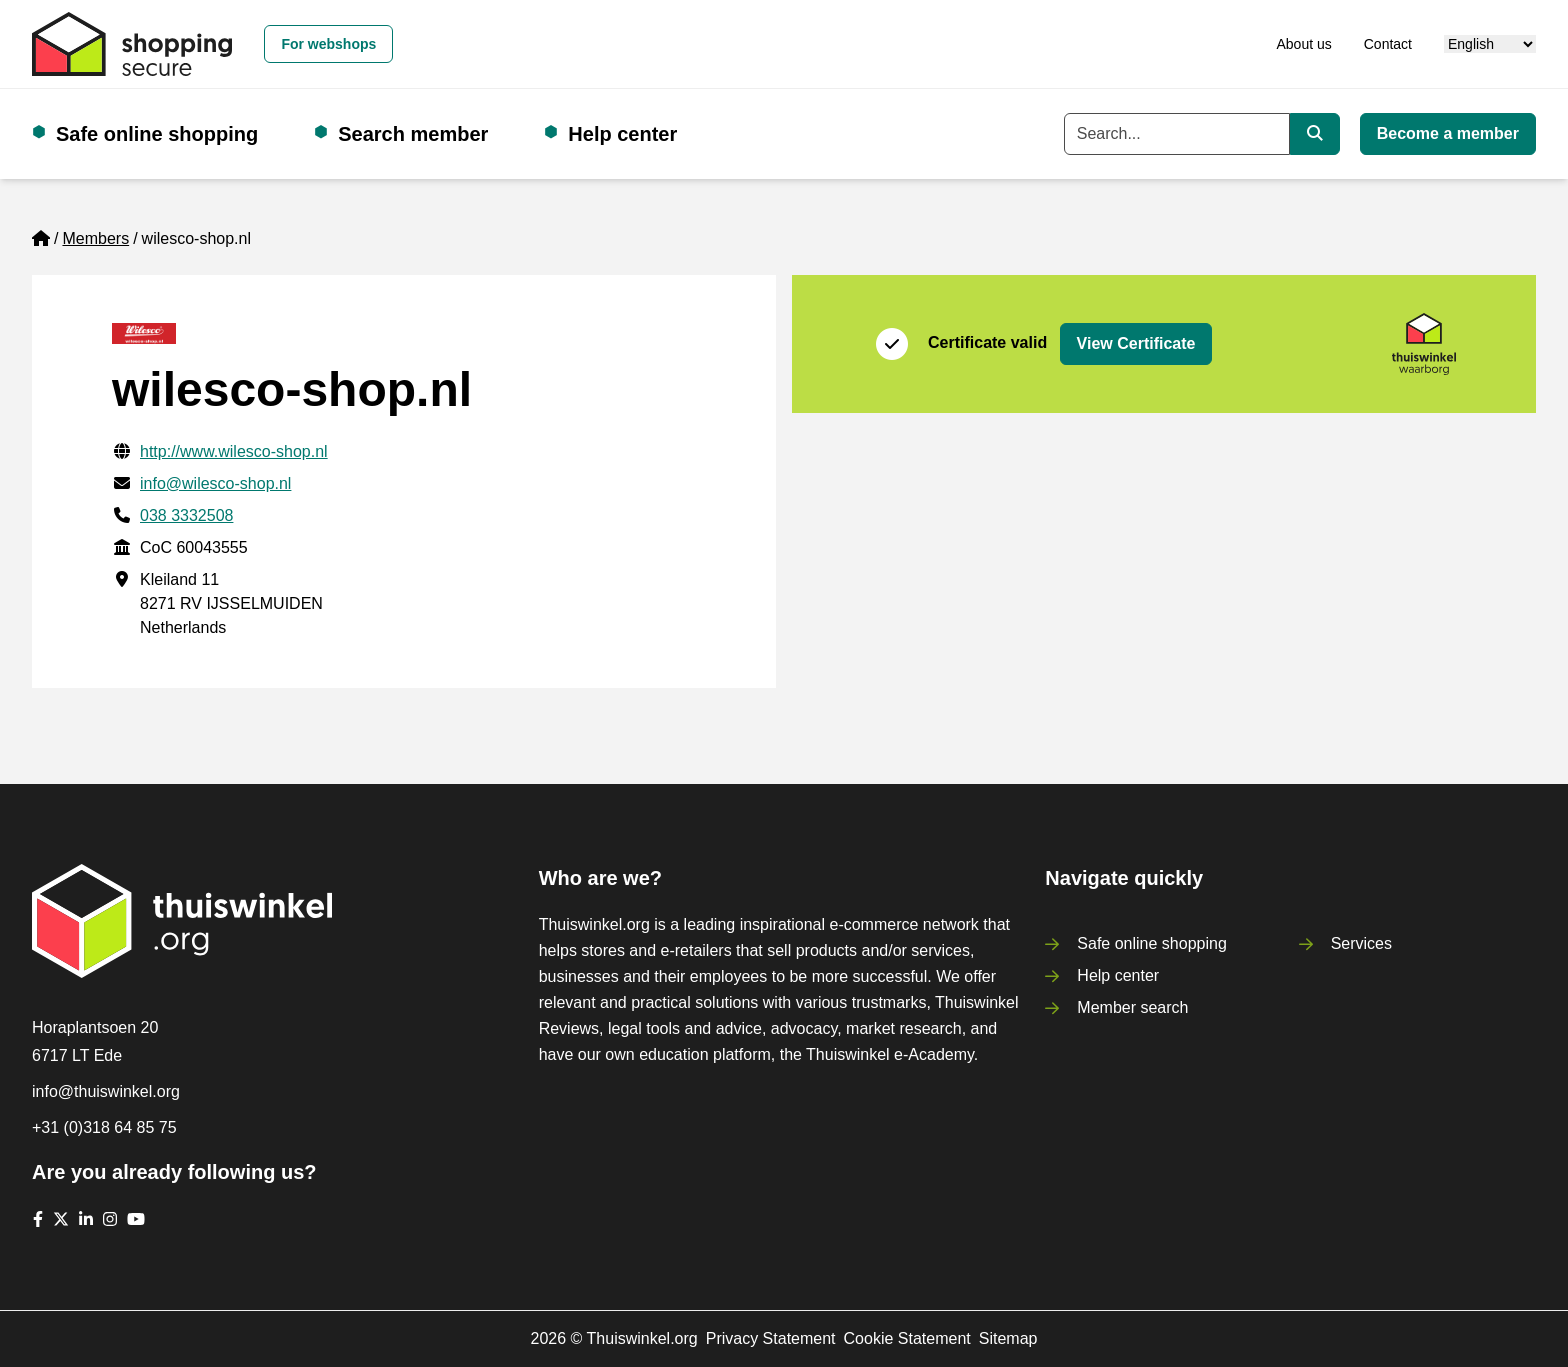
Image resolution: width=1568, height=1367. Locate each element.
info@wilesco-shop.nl (215, 483)
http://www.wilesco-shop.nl (234, 451)
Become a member (1448, 133)
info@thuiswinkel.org (106, 1091)
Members (95, 238)
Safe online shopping (157, 134)
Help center (622, 134)
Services (1361, 943)
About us (1303, 44)
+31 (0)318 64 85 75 (104, 1127)
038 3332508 (186, 515)
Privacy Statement (771, 1338)
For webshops (328, 44)
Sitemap (1008, 1338)
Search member (413, 134)
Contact (1388, 44)
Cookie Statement (907, 1338)
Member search (1132, 1007)
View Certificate (1136, 343)
